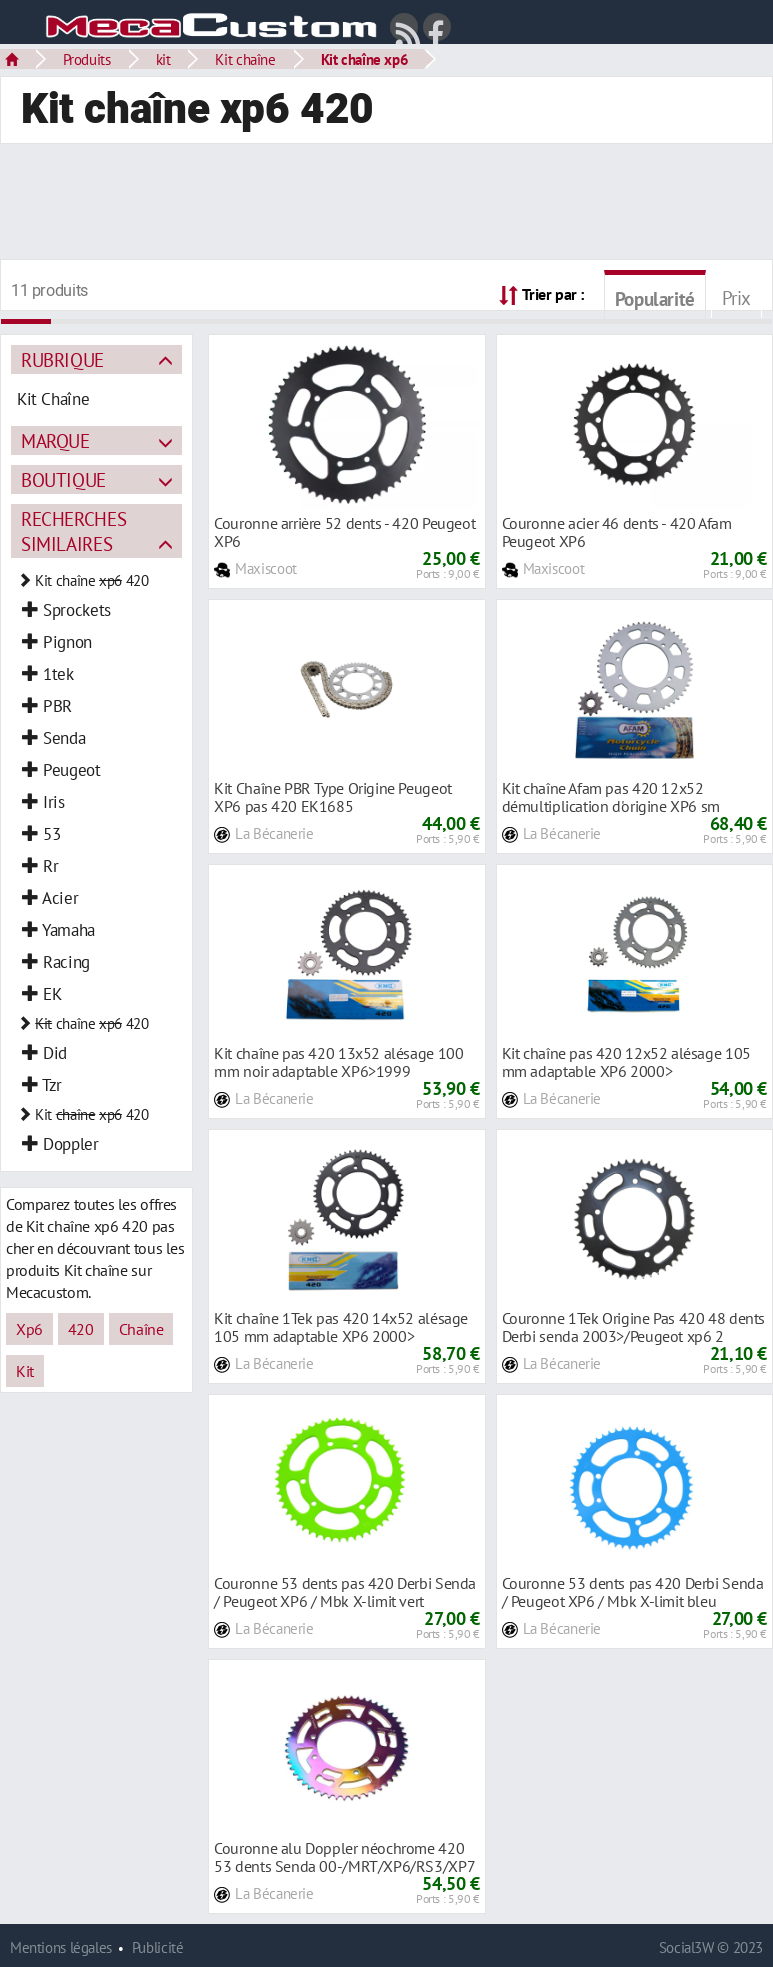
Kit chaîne (245, 59)
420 (81, 1329)
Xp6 (29, 1329)
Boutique (63, 479)
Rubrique (62, 359)
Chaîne (141, 1329)
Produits (87, 59)
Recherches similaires (73, 531)
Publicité (158, 1947)
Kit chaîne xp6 (365, 59)
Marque (55, 440)
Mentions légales (61, 1947)
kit (163, 59)
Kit (25, 1371)
